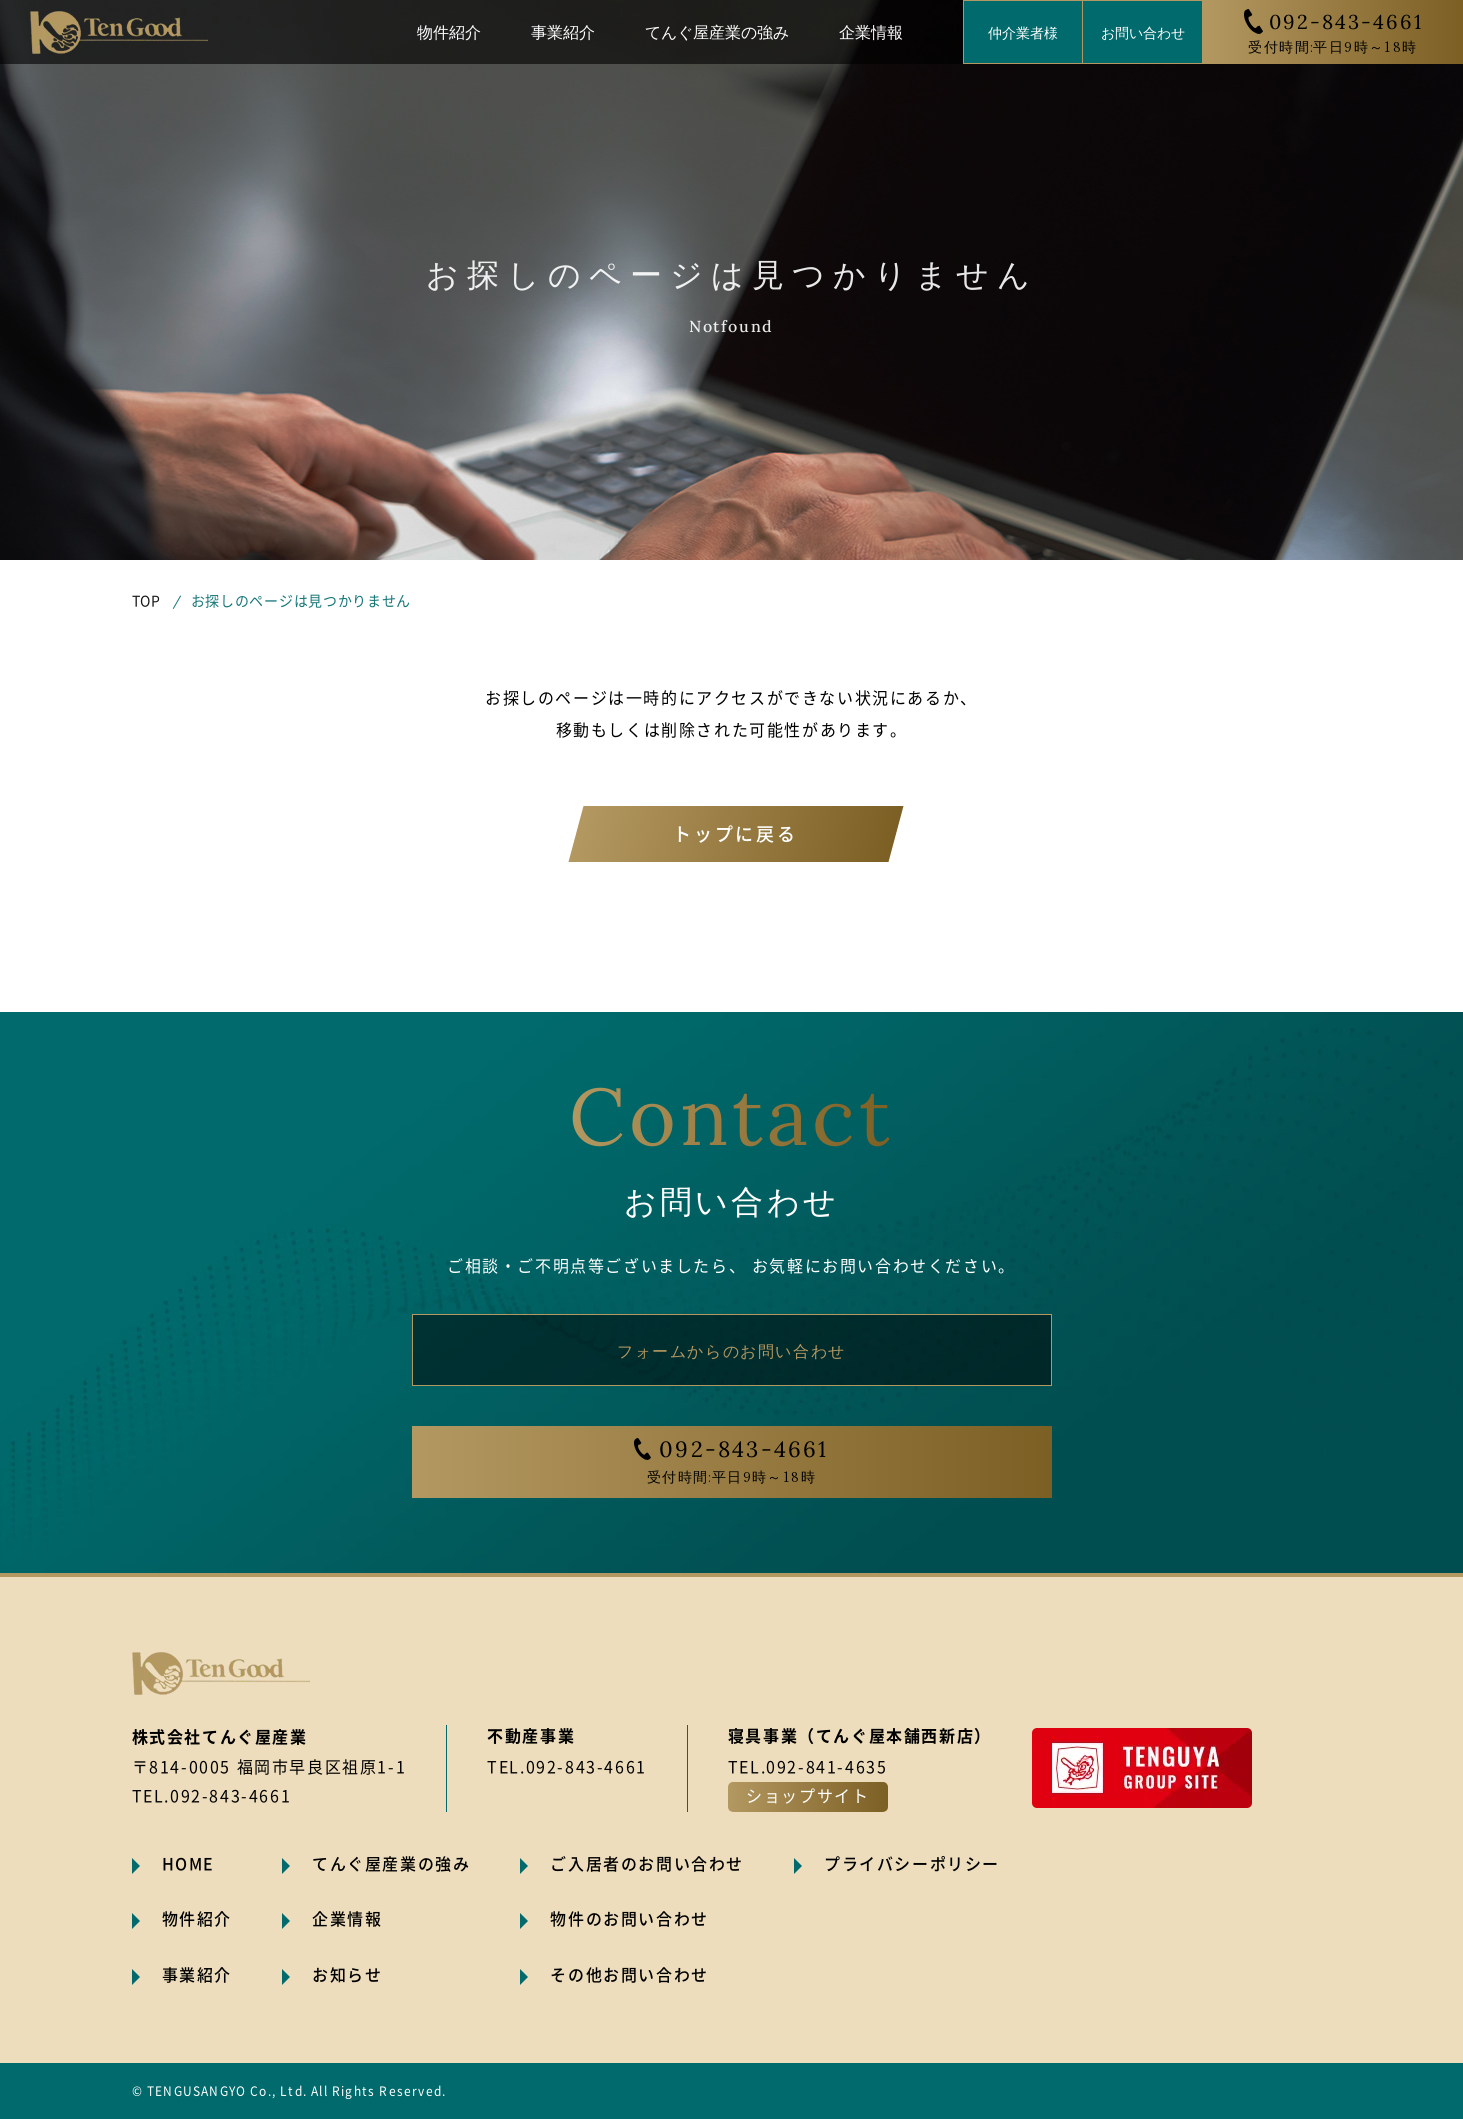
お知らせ (347, 1975)
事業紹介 (563, 31)
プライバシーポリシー (912, 1864)
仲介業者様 (1023, 32)
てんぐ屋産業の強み (717, 31)
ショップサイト (807, 1796)
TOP (146, 601)
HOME (188, 1864)
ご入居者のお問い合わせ (647, 1864)
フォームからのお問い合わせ (731, 1350)
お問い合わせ (1143, 32)
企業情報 (871, 31)
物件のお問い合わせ (629, 1919)
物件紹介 (449, 31)
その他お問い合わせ (629, 1975)
